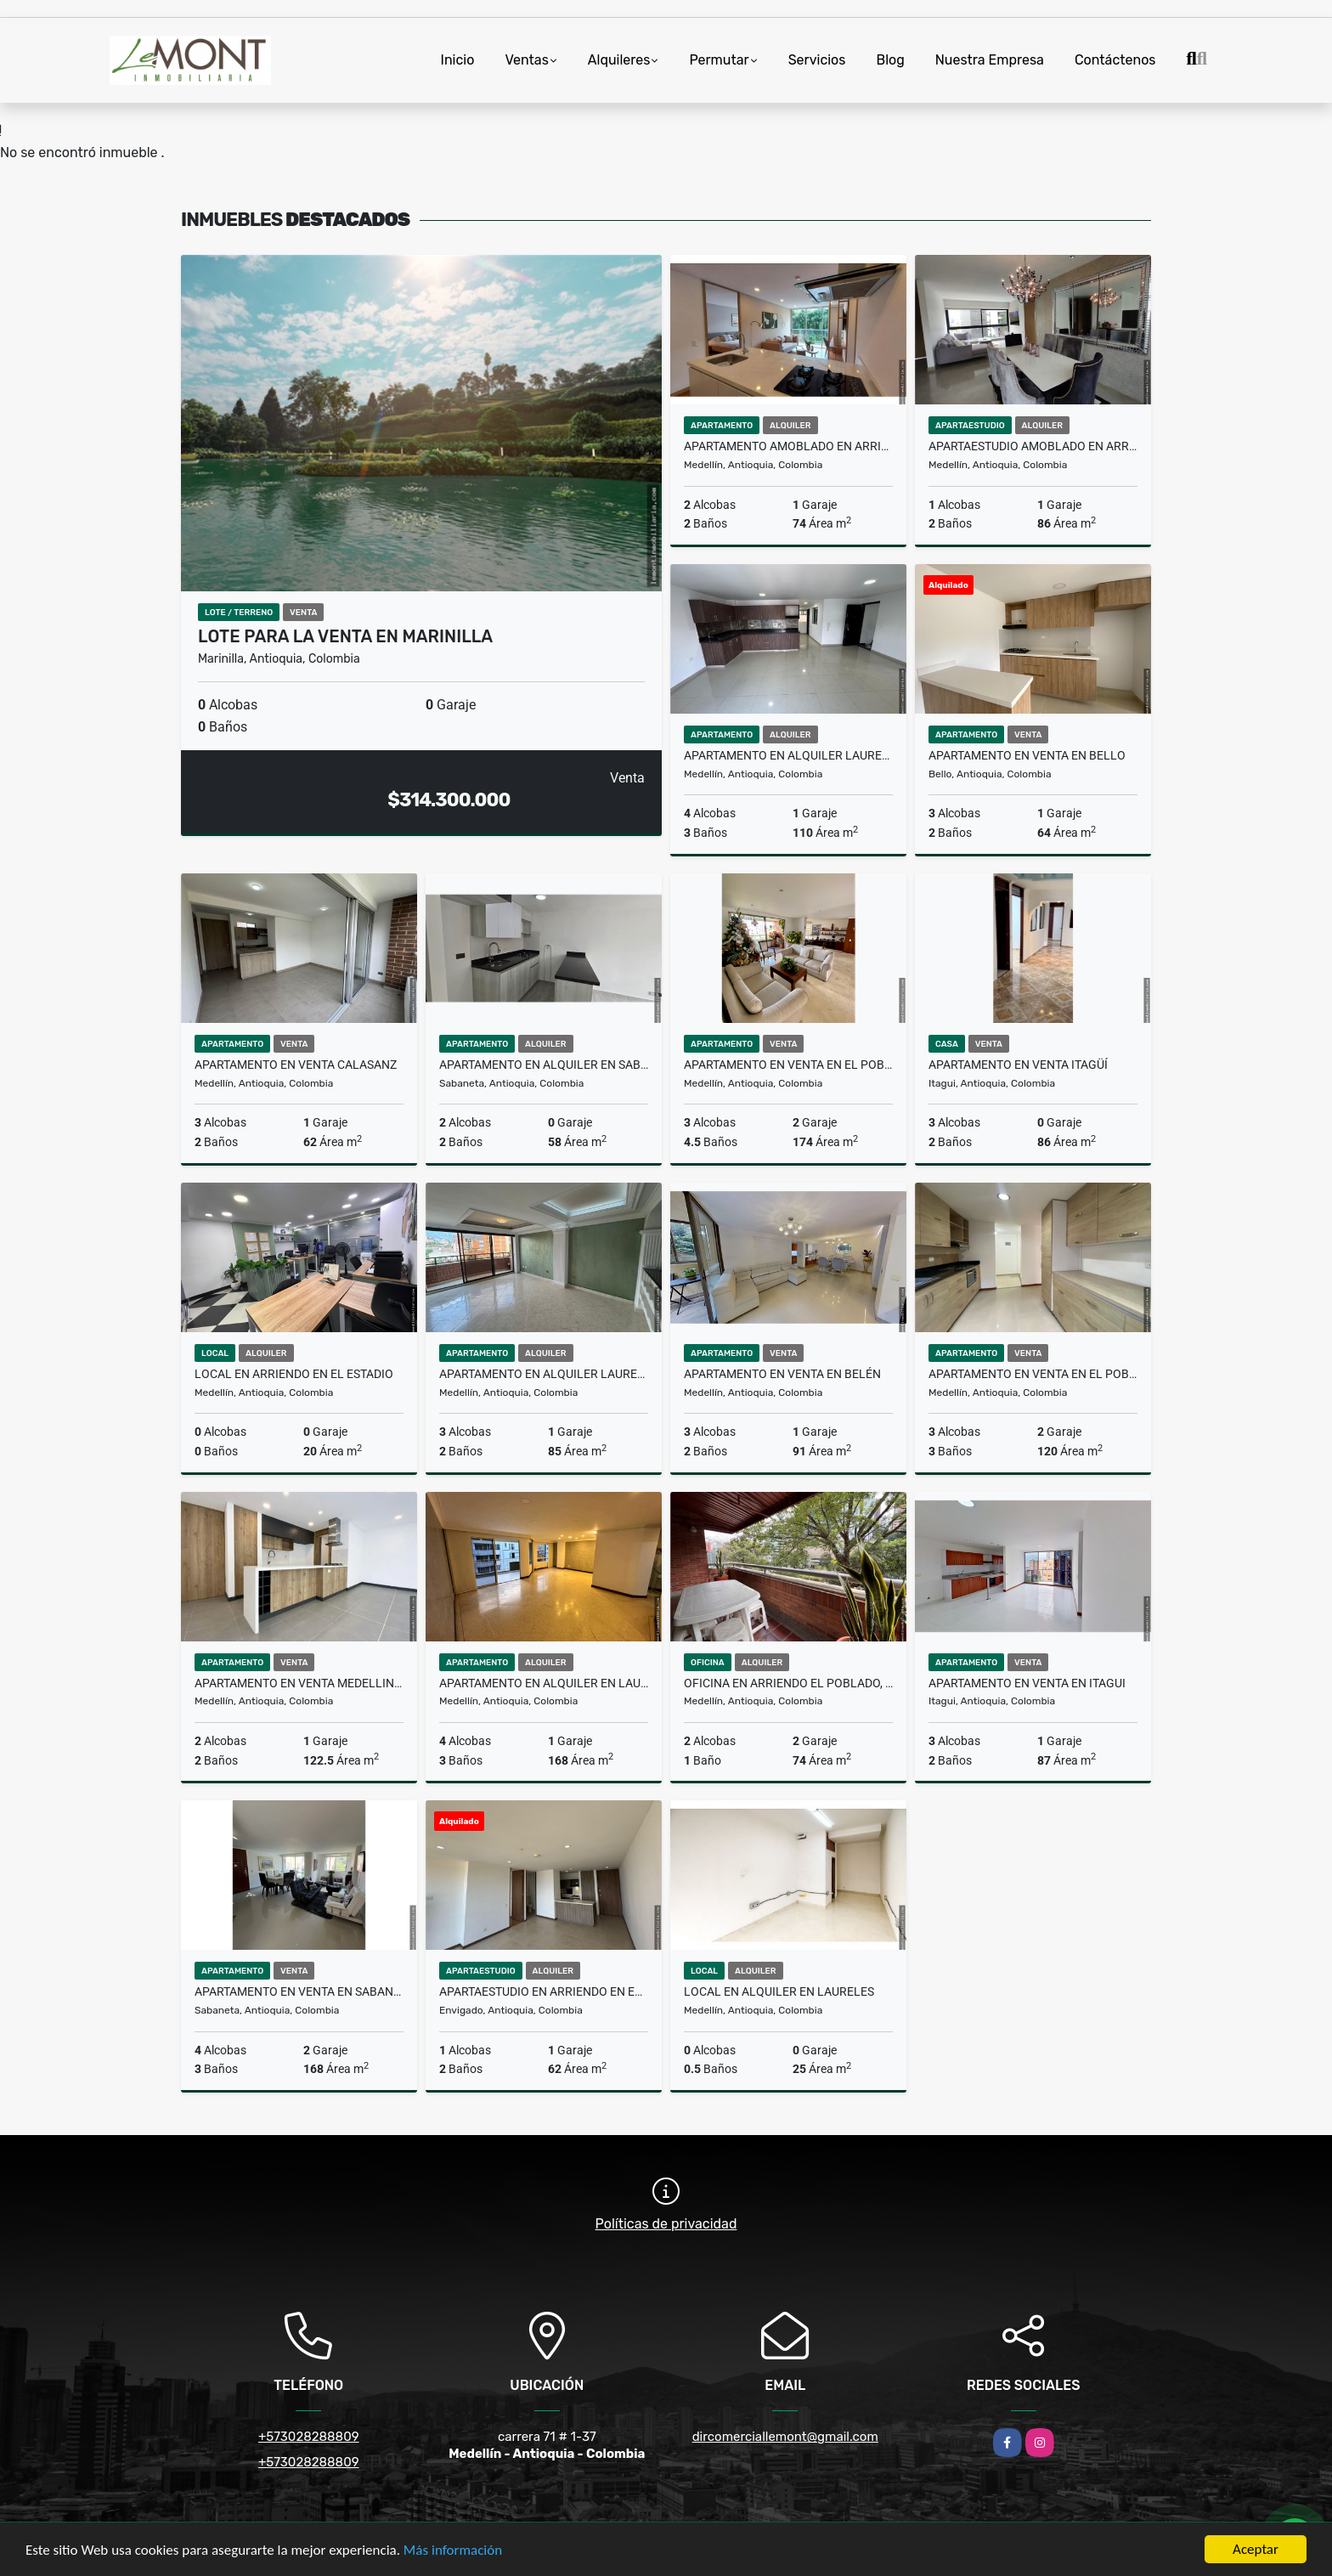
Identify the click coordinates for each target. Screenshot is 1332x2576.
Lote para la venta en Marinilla (345, 636)
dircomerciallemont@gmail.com (785, 2436)
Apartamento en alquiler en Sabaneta (543, 1064)
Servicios (817, 60)
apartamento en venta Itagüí (1018, 1064)
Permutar (718, 60)
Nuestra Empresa (989, 60)
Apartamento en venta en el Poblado (788, 1064)
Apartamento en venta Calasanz (296, 1064)
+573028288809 (308, 2436)
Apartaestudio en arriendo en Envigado (543, 1991)
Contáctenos (1115, 60)
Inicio (458, 60)
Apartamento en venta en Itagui (1027, 1683)
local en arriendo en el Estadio (294, 1374)
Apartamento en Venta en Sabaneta (299, 1991)
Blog (890, 60)
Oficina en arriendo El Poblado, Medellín (788, 1683)
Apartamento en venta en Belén (782, 1374)
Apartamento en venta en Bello (1027, 755)
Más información (453, 2551)
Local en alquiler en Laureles (779, 1991)
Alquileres (619, 60)
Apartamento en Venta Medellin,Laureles (299, 1683)
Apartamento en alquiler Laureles (788, 755)
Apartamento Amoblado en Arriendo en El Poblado (788, 446)
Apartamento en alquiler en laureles (543, 1683)
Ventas (526, 60)
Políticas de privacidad (666, 2224)
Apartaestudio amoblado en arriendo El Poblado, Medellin (1032, 446)
